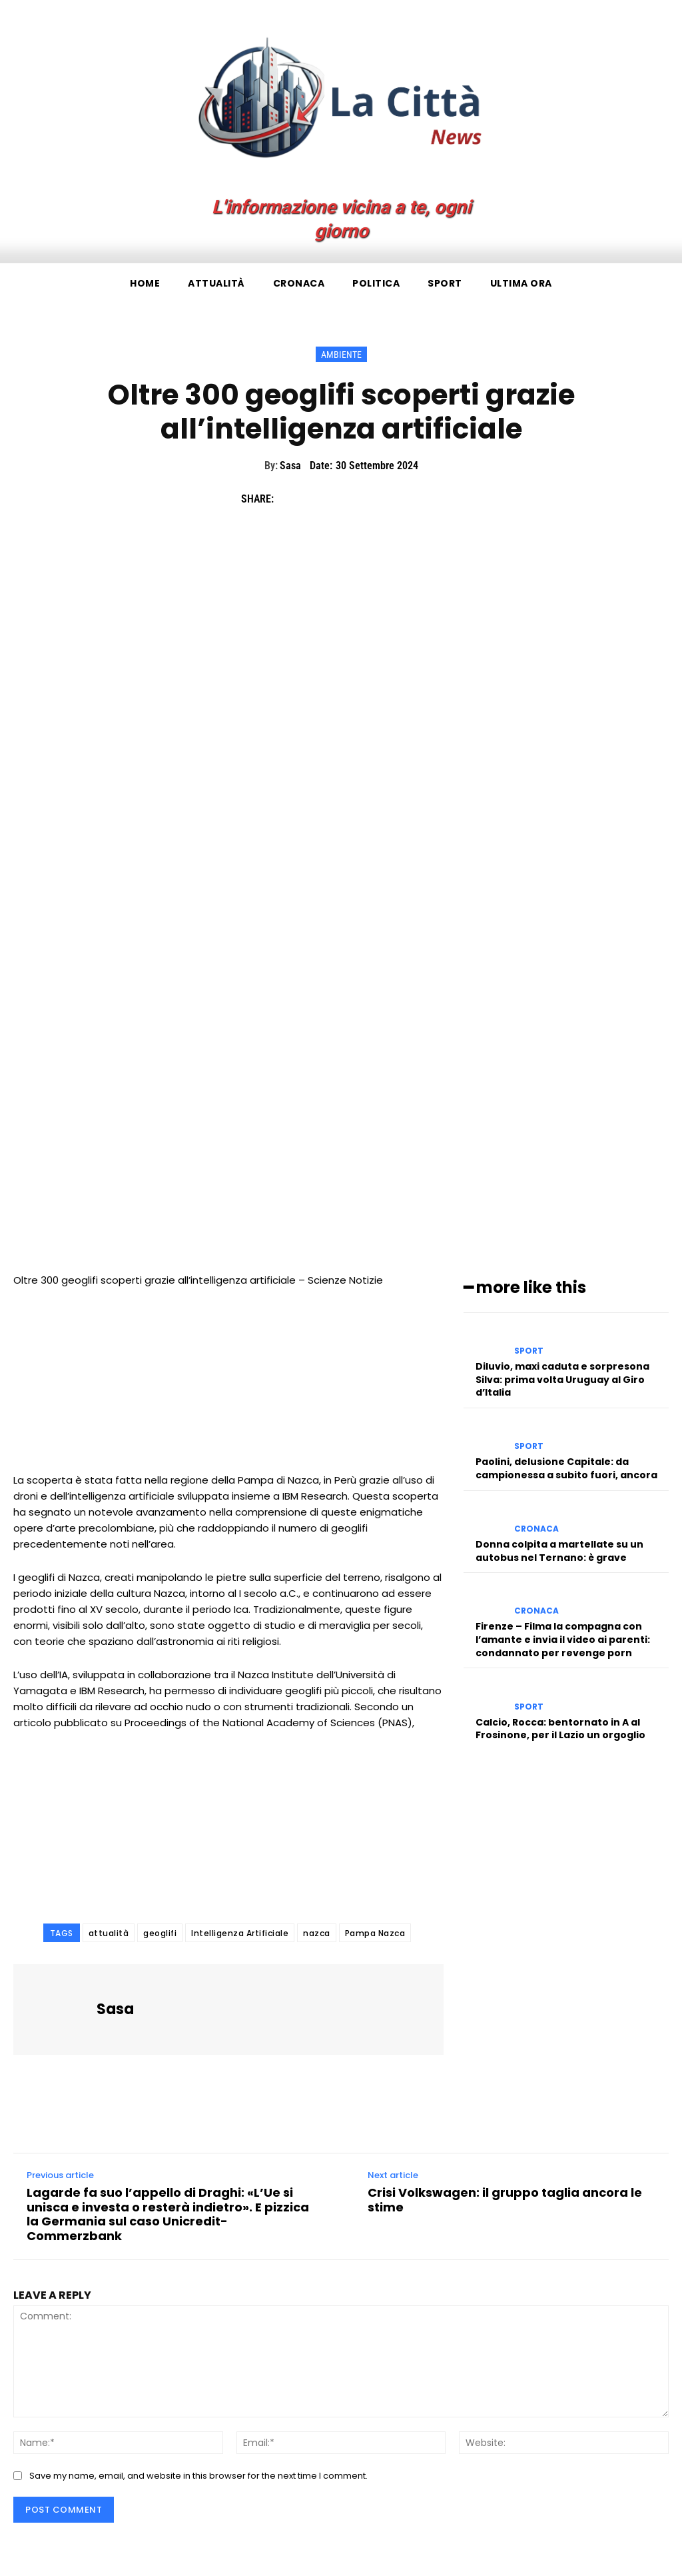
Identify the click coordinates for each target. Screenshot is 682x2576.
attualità (109, 1933)
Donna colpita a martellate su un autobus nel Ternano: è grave (559, 1551)
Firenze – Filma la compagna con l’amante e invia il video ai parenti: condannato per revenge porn (563, 1639)
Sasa (290, 465)
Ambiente (341, 354)
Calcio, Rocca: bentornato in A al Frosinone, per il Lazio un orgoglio (560, 1728)
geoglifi (159, 1933)
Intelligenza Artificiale (239, 1933)
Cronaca (536, 1529)
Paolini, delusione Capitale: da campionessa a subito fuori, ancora (566, 1468)
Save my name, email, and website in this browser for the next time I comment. (198, 2475)
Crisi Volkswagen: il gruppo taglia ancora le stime (505, 2199)
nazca (316, 1933)
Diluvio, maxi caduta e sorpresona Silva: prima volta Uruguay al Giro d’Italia (562, 1379)
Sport (528, 1351)
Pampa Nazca (375, 1933)
